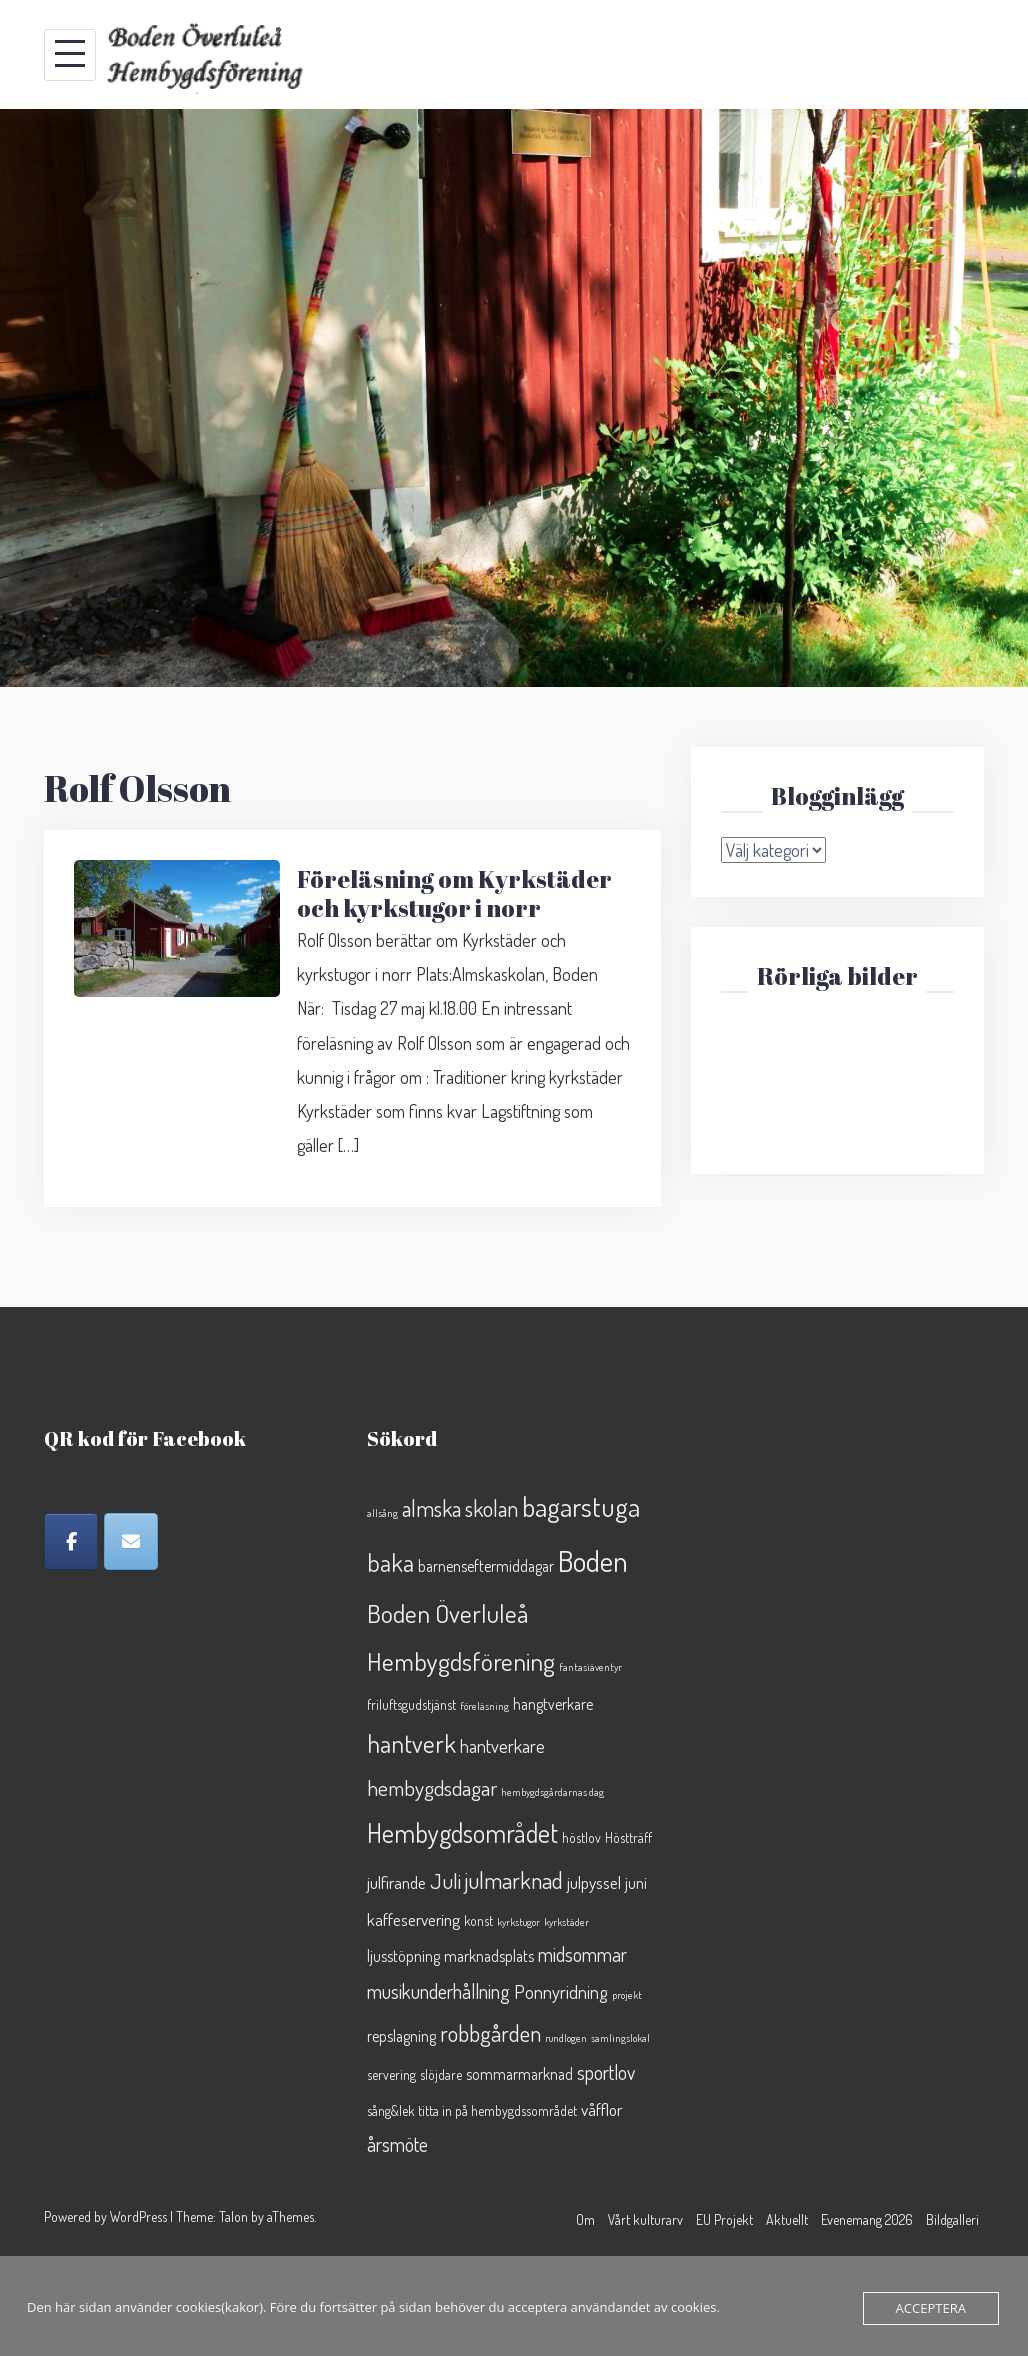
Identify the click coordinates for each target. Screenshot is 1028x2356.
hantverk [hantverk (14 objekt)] (411, 1743)
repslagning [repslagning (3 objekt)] (401, 2036)
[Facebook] (71, 1541)
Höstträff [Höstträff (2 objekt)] (628, 1837)
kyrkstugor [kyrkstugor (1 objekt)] (518, 1922)
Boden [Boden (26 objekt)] (593, 1560)
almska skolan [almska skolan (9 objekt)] (460, 1508)
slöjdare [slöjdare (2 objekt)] (441, 2074)
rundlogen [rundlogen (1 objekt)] (566, 2038)
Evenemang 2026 (867, 2219)
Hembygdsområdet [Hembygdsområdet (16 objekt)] (462, 1832)
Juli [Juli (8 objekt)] (445, 1880)
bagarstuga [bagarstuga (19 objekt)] (581, 1506)
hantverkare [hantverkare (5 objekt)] (502, 1745)
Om (585, 2219)
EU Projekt (724, 2219)
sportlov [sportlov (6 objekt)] (606, 2072)
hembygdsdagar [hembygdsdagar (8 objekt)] (432, 1787)
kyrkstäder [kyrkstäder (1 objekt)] (566, 1922)
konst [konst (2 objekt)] (478, 1920)
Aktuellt (787, 2219)
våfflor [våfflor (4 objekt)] (601, 2109)
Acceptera (931, 2308)
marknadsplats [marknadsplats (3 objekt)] (489, 1956)
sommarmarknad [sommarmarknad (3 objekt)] (519, 2074)
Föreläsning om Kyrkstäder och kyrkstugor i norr (454, 893)
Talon (233, 2216)
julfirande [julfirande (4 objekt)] (396, 1882)
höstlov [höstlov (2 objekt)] (581, 1837)
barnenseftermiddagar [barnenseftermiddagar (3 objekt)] (486, 1566)
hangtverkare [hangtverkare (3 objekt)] (553, 1704)
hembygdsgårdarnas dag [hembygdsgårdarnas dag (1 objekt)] (552, 1792)
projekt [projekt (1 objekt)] (627, 1995)
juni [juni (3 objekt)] (636, 1883)
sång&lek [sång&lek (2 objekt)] (390, 2110)
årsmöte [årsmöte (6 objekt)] (397, 2144)
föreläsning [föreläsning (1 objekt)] (484, 1706)
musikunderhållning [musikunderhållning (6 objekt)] (438, 1991)
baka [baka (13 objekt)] (390, 1562)
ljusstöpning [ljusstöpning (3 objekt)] (403, 1956)
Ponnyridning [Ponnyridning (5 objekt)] (561, 1991)
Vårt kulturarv (645, 2219)
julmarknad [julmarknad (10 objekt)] (514, 1879)
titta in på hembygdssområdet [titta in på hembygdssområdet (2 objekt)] (497, 2110)
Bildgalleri (952, 2219)
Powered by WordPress (105, 2216)
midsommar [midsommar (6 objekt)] (582, 1954)
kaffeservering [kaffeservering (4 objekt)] (413, 1919)
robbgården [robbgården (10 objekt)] (490, 2032)
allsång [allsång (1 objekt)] (382, 1513)
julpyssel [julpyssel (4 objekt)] (594, 1882)
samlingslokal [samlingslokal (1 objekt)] (620, 2038)
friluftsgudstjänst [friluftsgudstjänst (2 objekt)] (411, 1704)
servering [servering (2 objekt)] (391, 2074)
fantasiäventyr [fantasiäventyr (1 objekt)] (590, 1667)
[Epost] (131, 1541)
